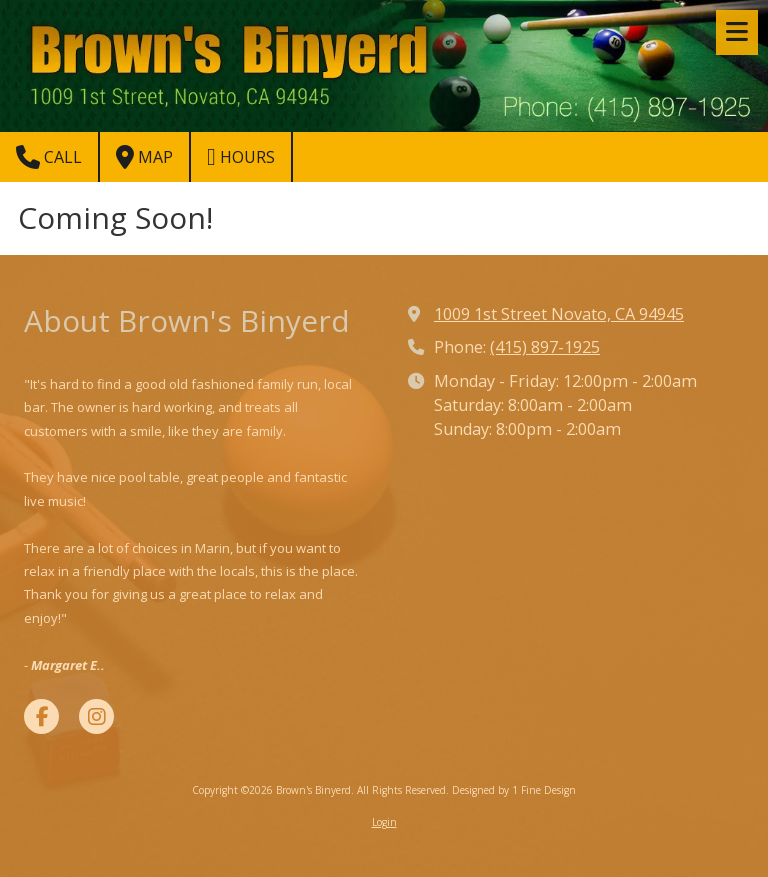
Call (49, 157)
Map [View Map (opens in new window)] (144, 157)
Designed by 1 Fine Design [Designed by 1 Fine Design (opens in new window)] (514, 790)
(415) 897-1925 (545, 347)
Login (384, 822)
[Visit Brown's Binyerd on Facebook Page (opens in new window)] (41, 716)
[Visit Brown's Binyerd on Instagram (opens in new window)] (96, 716)
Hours (241, 157)
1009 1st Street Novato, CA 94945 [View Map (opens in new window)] (559, 314)
